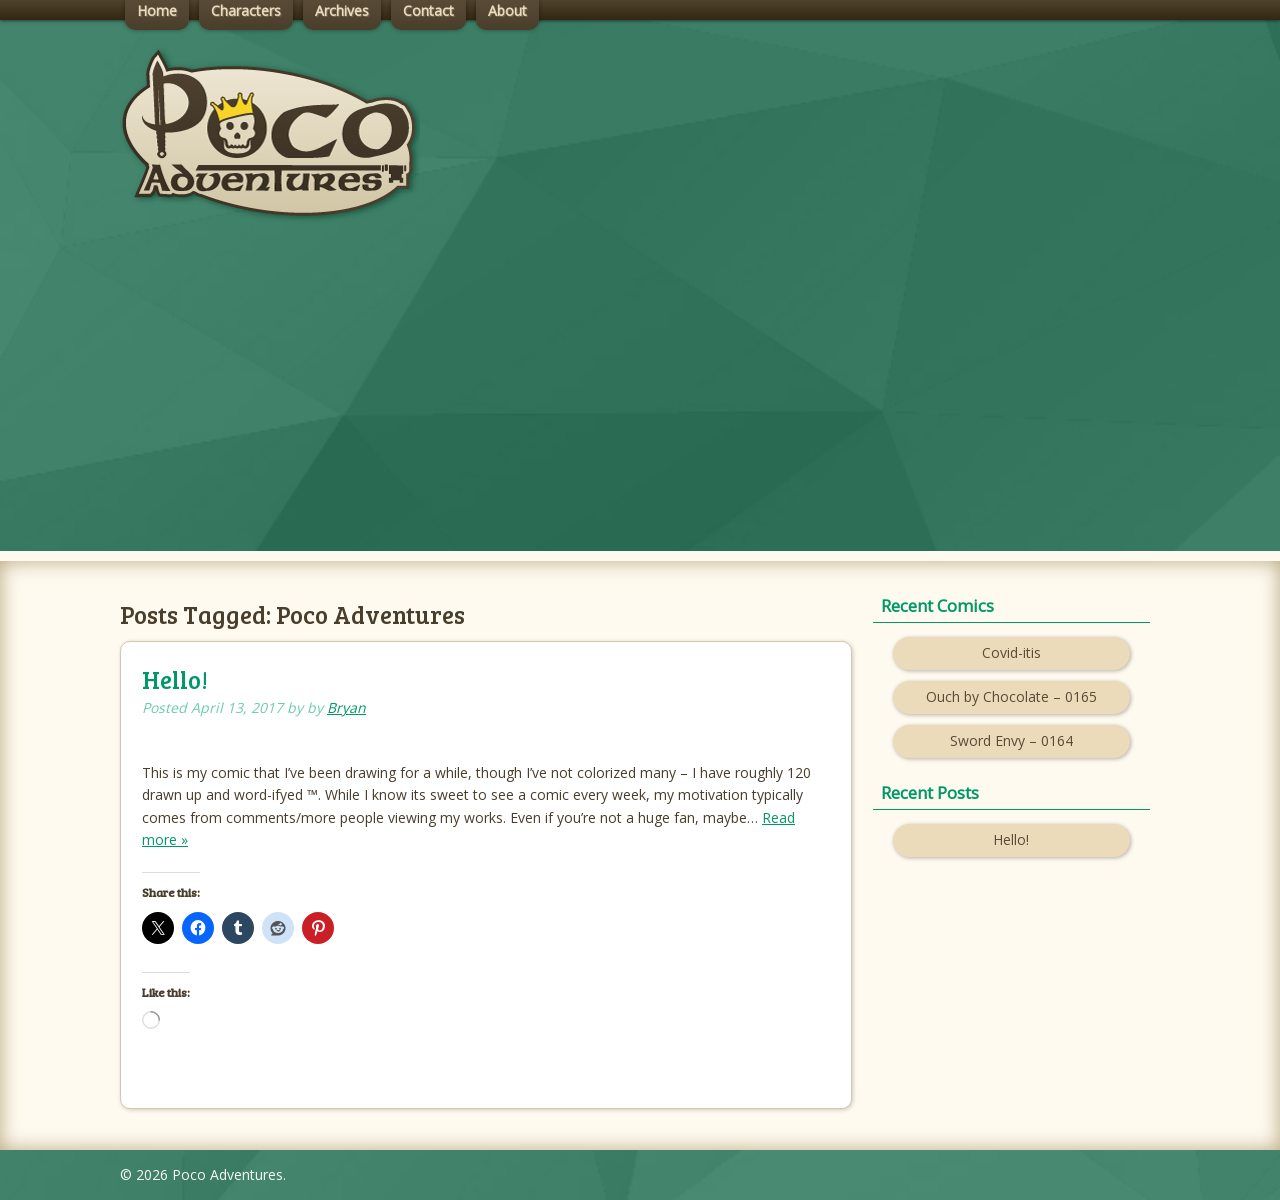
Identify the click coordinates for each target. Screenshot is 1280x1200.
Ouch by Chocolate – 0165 (1011, 696)
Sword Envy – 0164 (1011, 740)
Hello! (175, 679)
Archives (342, 10)
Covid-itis (1011, 652)
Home (157, 10)
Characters (246, 10)
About (507, 10)
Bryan (346, 707)
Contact (428, 10)
